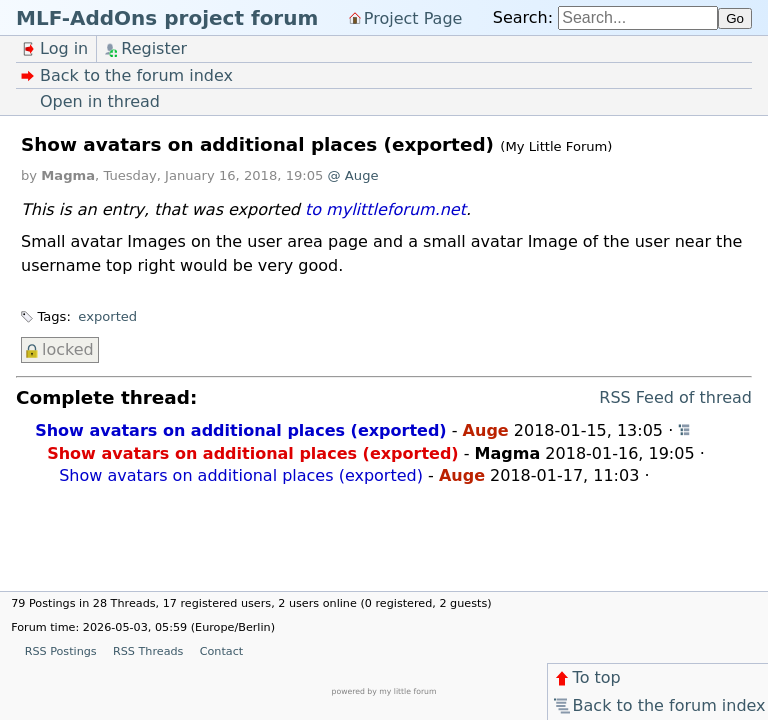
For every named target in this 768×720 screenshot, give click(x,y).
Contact (222, 651)
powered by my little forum (384, 691)
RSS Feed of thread (675, 397)
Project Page (413, 17)
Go (735, 18)
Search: (523, 17)
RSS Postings (61, 651)
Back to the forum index (658, 705)
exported (107, 316)
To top (586, 677)
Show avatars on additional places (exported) (240, 430)
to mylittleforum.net (385, 209)
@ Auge (353, 175)
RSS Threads (148, 651)
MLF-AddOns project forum (167, 18)
